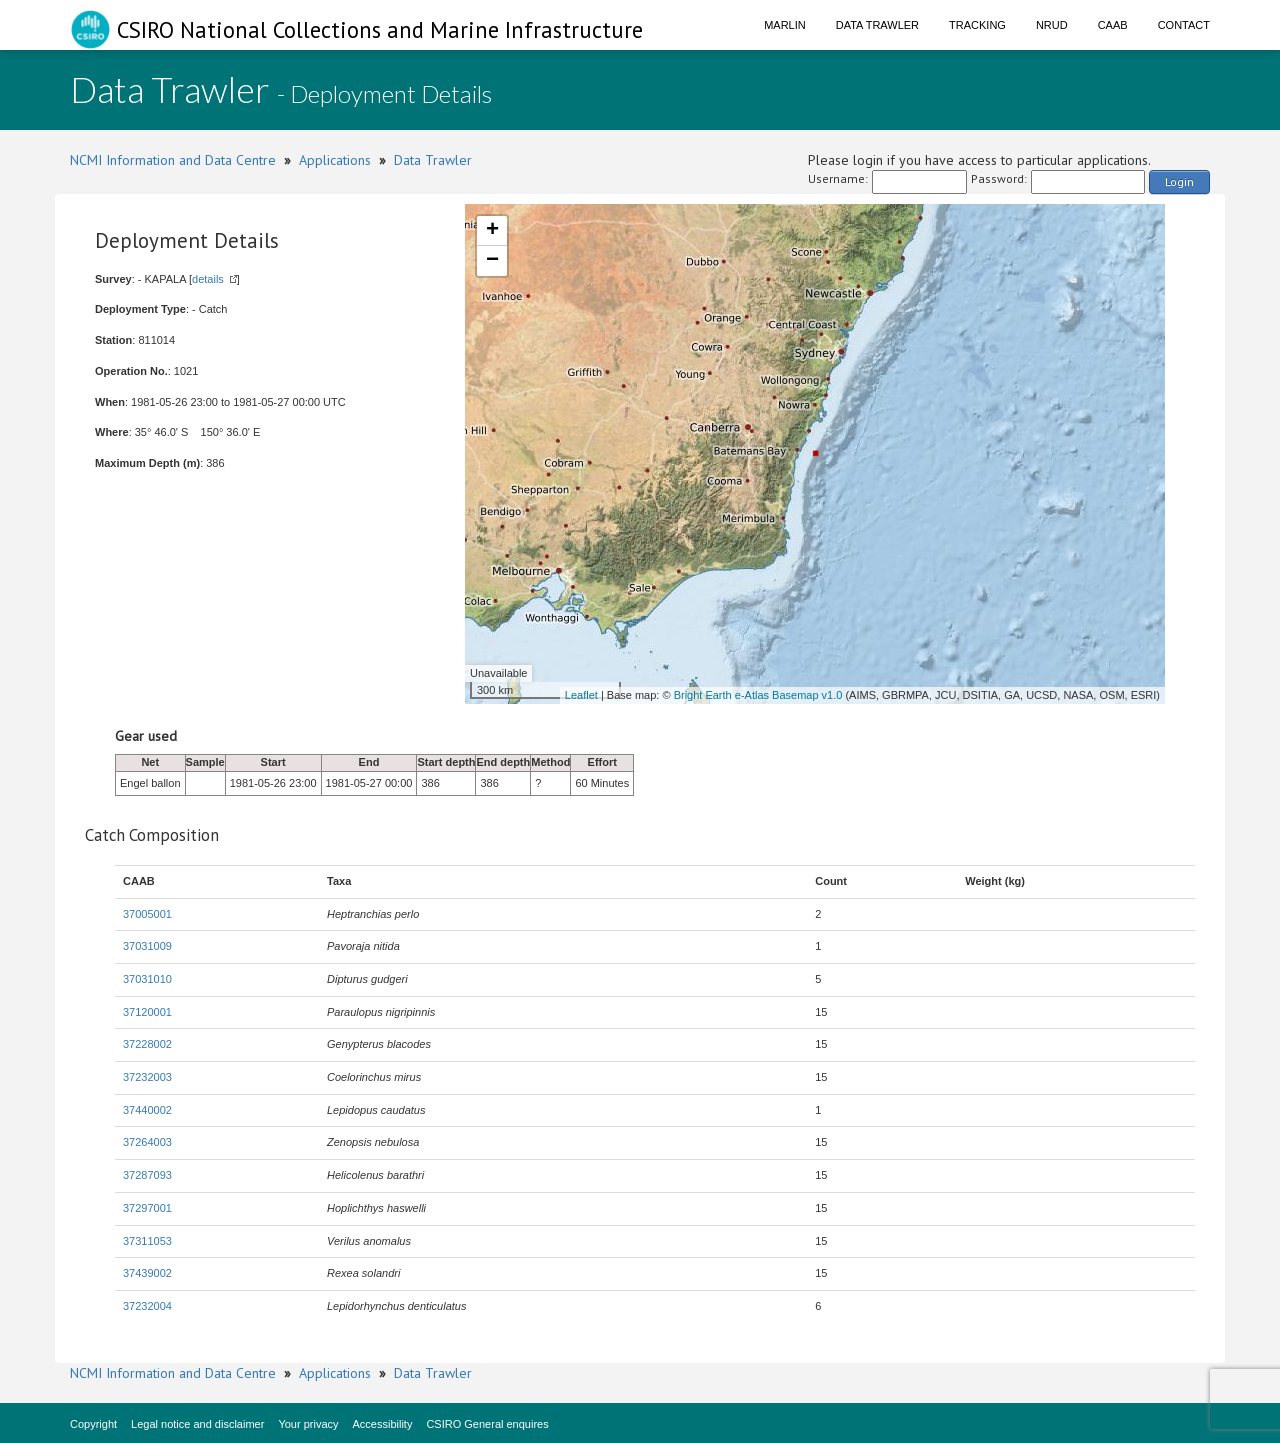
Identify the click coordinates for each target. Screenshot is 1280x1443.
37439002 (147, 1273)
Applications (335, 160)
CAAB (1113, 25)
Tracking (977, 25)
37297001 (147, 1208)
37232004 (147, 1306)
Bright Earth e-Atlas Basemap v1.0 (758, 695)
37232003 (147, 1077)
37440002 (147, 1110)
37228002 (147, 1044)
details (208, 279)
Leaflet (581, 695)
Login (1179, 181)
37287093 (147, 1175)
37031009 (147, 946)
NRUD (1052, 25)
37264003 (147, 1142)
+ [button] (492, 231)
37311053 (147, 1241)
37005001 (147, 914)
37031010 (147, 979)
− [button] (492, 261)
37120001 (147, 1012)
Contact (1184, 25)
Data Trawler (877, 25)
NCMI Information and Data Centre (173, 160)
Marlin (785, 25)
